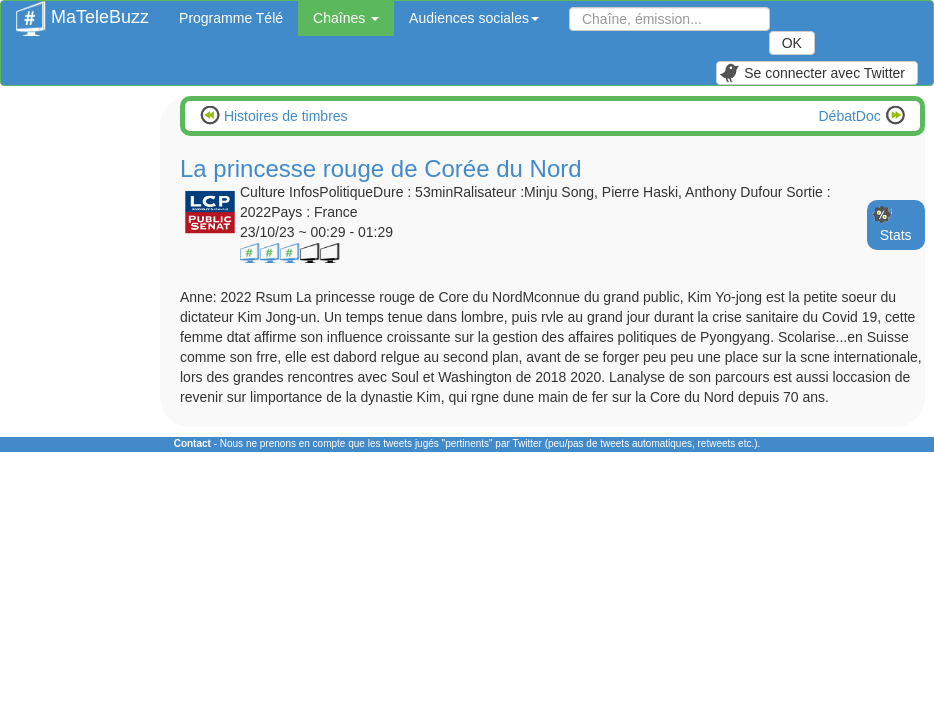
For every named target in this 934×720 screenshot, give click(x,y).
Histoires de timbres (284, 116)
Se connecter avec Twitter (812, 73)
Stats (896, 235)
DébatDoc (852, 116)
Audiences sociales (474, 18)
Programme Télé (231, 18)
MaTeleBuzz (82, 11)
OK (792, 43)
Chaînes (346, 18)
